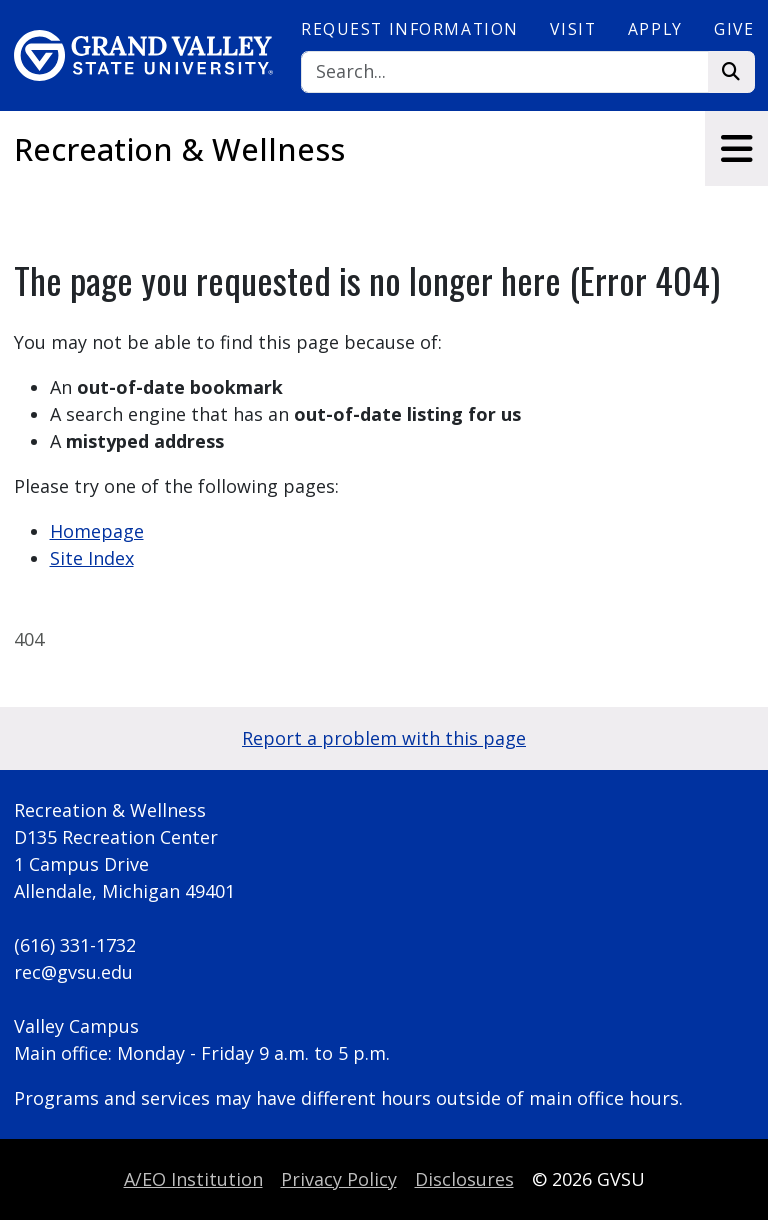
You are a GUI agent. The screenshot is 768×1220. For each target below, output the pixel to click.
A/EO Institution (193, 1179)
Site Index (92, 558)
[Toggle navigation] (736, 148)
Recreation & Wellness (179, 149)
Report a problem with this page (384, 738)
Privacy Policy (339, 1179)
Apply (655, 29)
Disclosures (464, 1179)
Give (734, 29)
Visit (573, 29)
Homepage (97, 531)
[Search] (505, 72)
